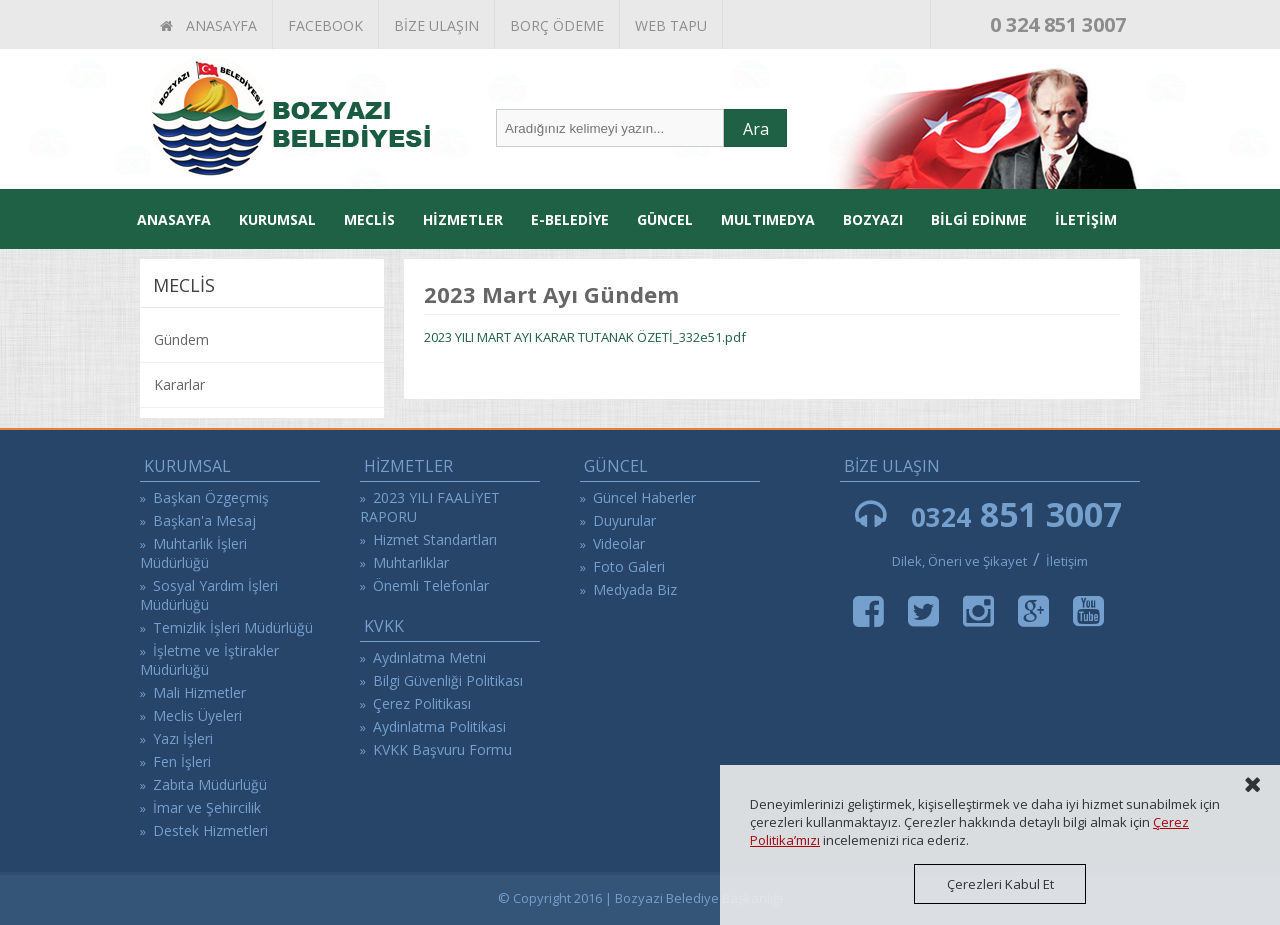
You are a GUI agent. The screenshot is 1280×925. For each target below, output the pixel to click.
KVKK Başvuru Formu (442, 749)
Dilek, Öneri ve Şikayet (959, 561)
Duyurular (624, 520)
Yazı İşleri (183, 738)
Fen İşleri (182, 761)
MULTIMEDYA (768, 219)
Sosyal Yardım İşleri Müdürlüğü (209, 595)
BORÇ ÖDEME (557, 25)
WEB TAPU (671, 25)
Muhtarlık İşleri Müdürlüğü (193, 553)
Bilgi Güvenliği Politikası (448, 680)
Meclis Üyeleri (197, 715)
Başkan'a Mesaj (204, 520)
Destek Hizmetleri (210, 830)
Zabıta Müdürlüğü (210, 784)
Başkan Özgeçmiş (211, 497)
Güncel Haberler (644, 497)
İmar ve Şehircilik (207, 807)
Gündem (181, 339)
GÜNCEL (665, 219)
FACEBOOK (325, 25)
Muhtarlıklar (411, 562)
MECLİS (369, 219)
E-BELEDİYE (570, 219)
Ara (756, 129)
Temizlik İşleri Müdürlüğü (233, 627)
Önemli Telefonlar (431, 585)
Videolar (619, 543)
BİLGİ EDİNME (979, 219)
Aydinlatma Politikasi (439, 726)
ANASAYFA (208, 25)
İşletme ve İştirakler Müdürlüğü (209, 660)
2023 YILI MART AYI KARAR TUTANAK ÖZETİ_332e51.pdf (585, 337)
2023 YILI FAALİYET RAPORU (430, 507)
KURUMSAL (277, 219)
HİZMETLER (463, 219)
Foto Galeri (629, 566)
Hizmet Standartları (435, 539)
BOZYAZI (873, 219)
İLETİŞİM (1086, 219)
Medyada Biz (635, 589)
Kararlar (179, 384)
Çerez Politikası (422, 703)
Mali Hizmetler (199, 692)
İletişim (1067, 561)
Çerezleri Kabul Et (1000, 884)
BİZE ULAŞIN (436, 25)
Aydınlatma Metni (429, 657)
